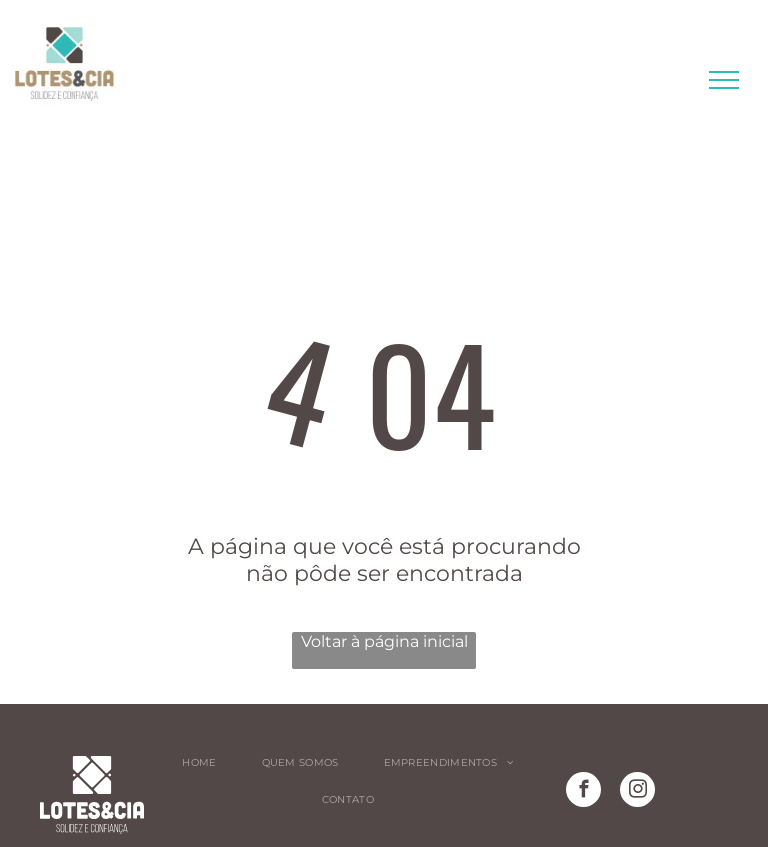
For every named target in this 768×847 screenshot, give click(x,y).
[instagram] (637, 792)
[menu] (724, 80)
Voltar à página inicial (384, 641)
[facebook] (583, 792)
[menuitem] (206, 762)
